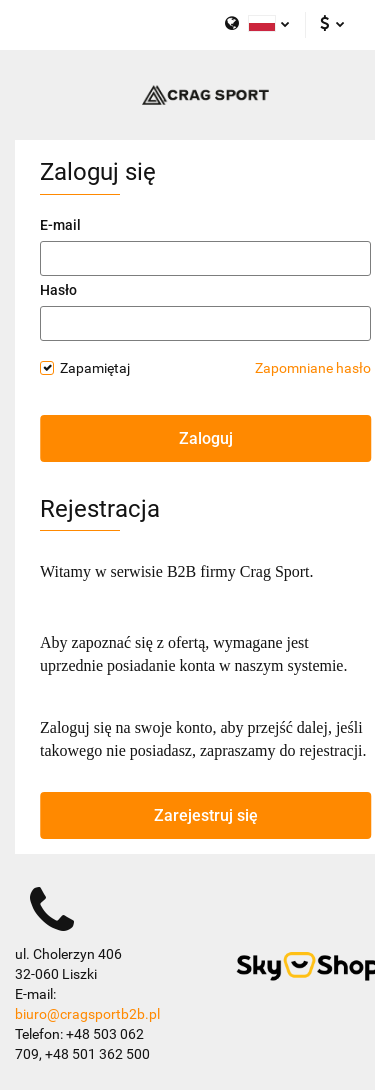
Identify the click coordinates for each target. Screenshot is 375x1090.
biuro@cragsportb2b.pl (87, 1014)
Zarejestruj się (206, 815)
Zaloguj (206, 438)
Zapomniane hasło (313, 368)
